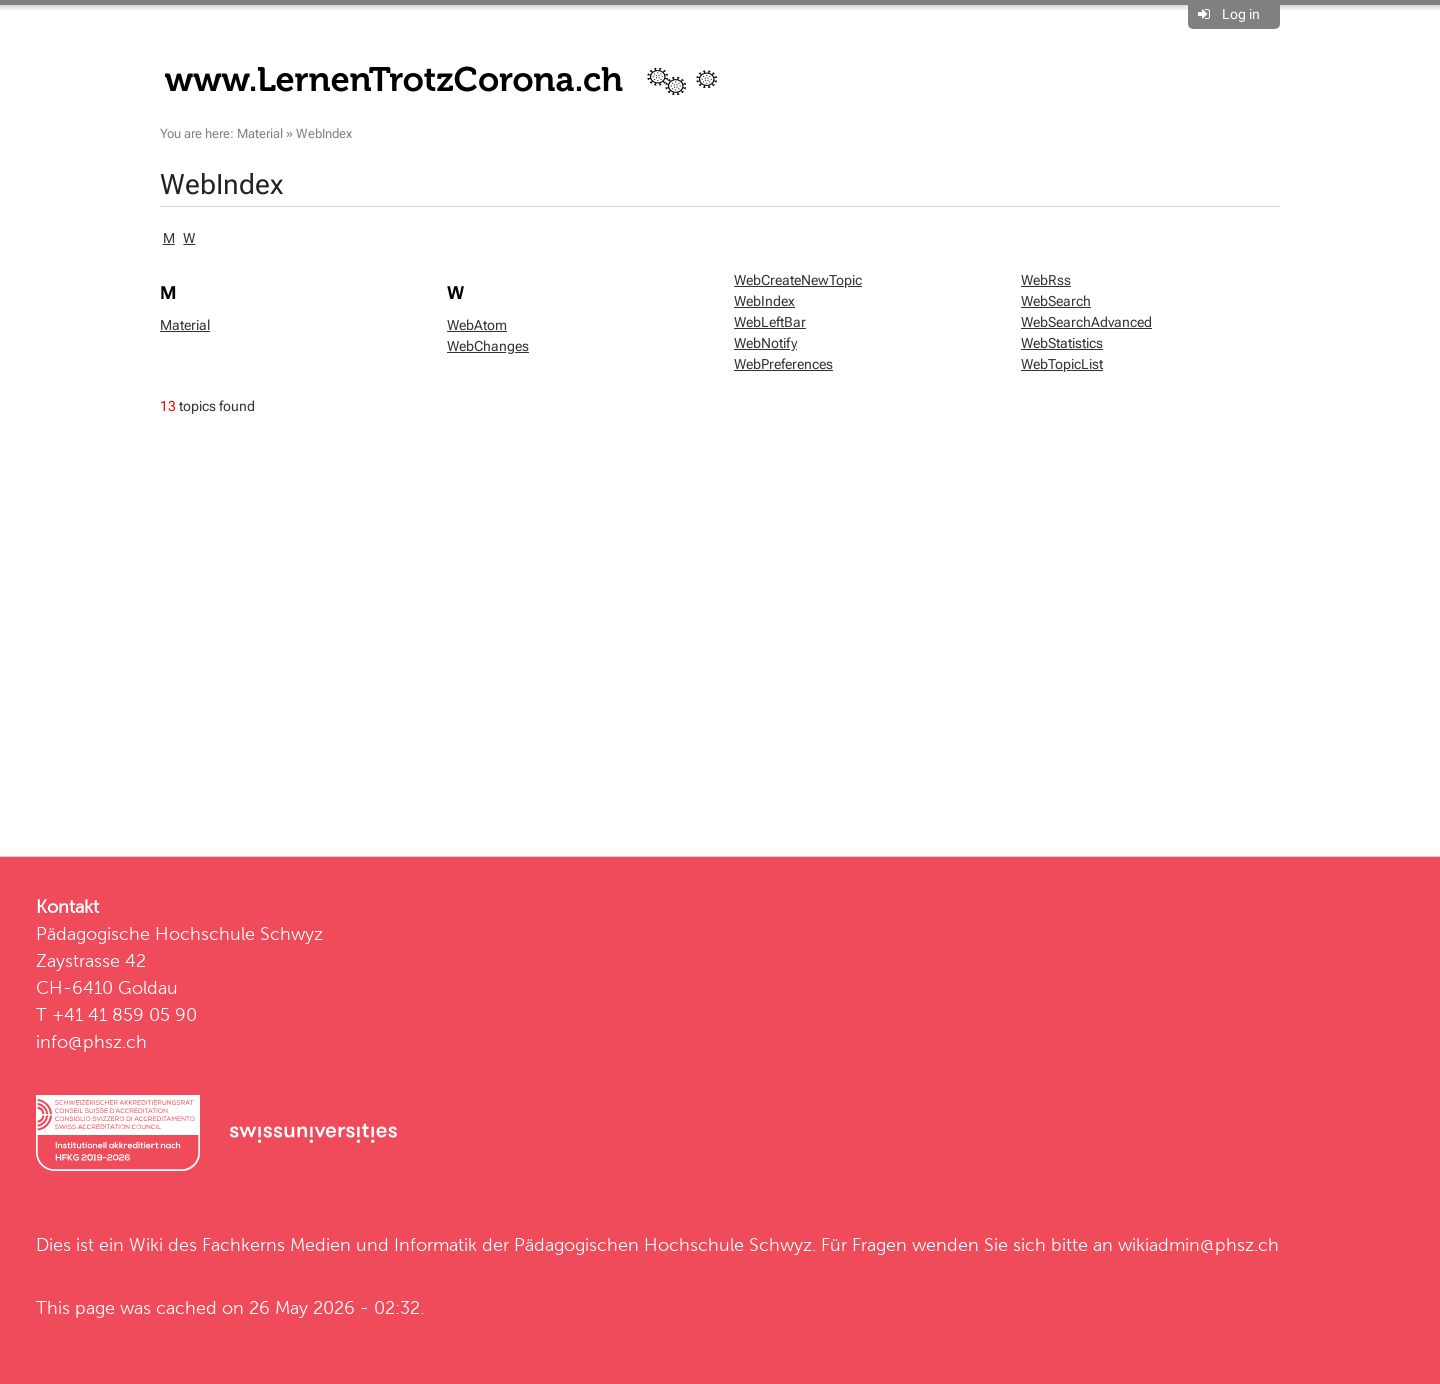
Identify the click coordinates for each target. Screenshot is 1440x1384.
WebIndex (324, 133)
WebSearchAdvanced (1086, 322)
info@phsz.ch (91, 1041)
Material (260, 133)
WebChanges (488, 346)
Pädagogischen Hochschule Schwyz (663, 1244)
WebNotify (765, 343)
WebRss (1046, 280)
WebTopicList (1062, 364)
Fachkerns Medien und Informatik (339, 1244)
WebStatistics (1062, 343)
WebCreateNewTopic (798, 280)
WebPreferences (783, 364)
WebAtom (477, 325)
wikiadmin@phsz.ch (1198, 1244)
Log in (1241, 14)
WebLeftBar (770, 322)
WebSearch (1056, 301)
